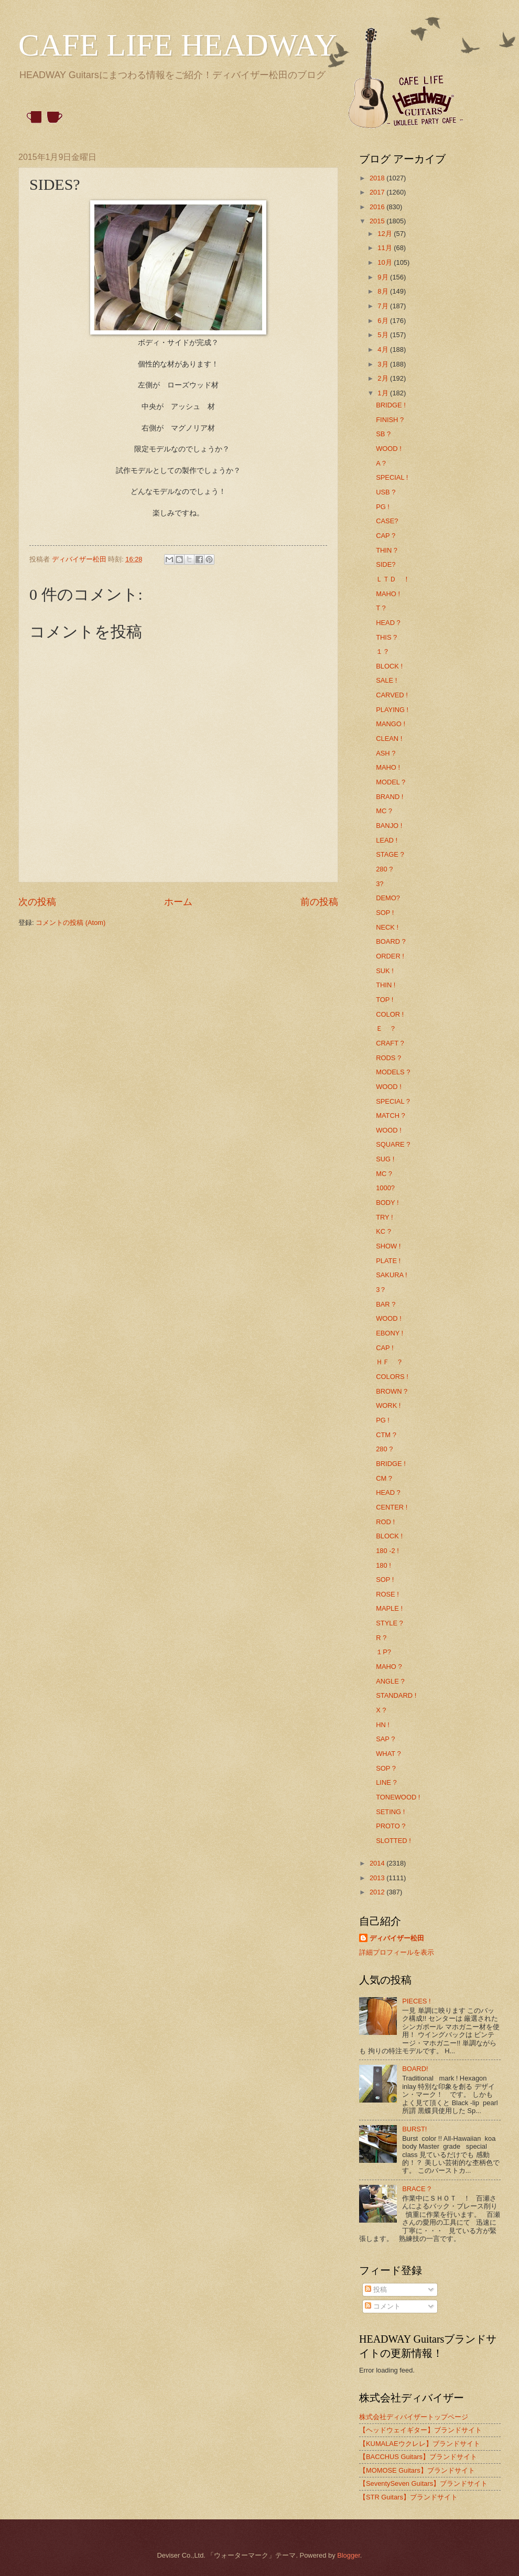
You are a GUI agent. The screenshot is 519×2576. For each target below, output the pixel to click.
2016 (378, 207)
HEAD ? (388, 623)
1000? (385, 1188)
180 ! (383, 1565)
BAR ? (385, 1304)
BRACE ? (416, 2189)
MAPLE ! (389, 1608)
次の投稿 (37, 902)
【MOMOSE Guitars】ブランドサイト (417, 2470)
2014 (378, 1863)
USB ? (385, 492)
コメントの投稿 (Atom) (70, 922)
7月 (383, 306)
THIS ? (386, 637)
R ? (381, 1638)
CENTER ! (391, 1507)
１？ (383, 651)
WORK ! (388, 1405)
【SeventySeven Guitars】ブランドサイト (423, 2483)
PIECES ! (416, 2001)
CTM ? (386, 1435)
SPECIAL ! (392, 477)
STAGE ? (390, 854)
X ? (381, 1710)
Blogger (348, 2555)
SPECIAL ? (393, 1101)
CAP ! (384, 1348)
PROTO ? (390, 1826)
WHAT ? (388, 1754)
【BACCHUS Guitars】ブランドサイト (418, 2457)
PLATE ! (388, 1261)
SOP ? (386, 1768)
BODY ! (387, 1202)
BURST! (414, 2129)
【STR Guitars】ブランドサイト (408, 2497)
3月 (383, 364)
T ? (380, 608)
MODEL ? (390, 782)
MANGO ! (390, 724)
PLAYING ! (392, 710)
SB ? (383, 434)
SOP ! (385, 913)
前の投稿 (319, 902)
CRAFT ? (390, 1043)
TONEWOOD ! (398, 1797)
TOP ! (384, 1000)
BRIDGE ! (391, 405)
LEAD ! (386, 840)
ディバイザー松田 (397, 1938)
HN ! (383, 1725)
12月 (385, 234)
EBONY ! (389, 1333)
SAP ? (385, 1739)
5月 (383, 335)
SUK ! (385, 971)
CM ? (384, 1478)
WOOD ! (389, 448)
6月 (383, 321)
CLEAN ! (389, 738)
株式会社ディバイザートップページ (413, 2417)
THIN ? (386, 550)
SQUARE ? (393, 1144)
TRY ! (384, 1217)
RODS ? (388, 1058)
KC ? (383, 1231)
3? (379, 884)
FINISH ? (390, 420)
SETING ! (390, 1812)
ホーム (178, 902)
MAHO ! (388, 594)
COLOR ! (390, 1014)
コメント (383, 2306)
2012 (378, 1892)
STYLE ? (389, 1623)
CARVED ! (392, 695)
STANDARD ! (396, 1695)
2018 (378, 178)
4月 (383, 349)
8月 (383, 291)
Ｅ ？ (386, 1028)
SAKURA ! (391, 1275)
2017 (378, 192)
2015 (378, 221)
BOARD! (415, 2069)
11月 (385, 248)
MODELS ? (393, 1072)
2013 (378, 1878)
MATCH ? (390, 1115)
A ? (381, 463)
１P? (383, 1652)
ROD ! (385, 1522)
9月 (383, 277)
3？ (381, 1290)
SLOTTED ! (393, 1841)
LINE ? (386, 1782)
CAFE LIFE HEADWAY (177, 45)
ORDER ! (390, 956)
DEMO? (388, 898)
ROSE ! (387, 1594)
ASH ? (385, 753)
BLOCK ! (389, 666)
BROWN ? (391, 1391)
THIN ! (385, 985)
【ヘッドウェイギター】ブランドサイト (420, 2430)
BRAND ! (389, 797)
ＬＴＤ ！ (393, 579)
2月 (383, 378)
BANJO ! (389, 825)
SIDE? (385, 564)
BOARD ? (391, 941)
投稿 (376, 2289)
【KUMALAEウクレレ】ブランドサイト (419, 2444)
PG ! (383, 507)
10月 (385, 262)
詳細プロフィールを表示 (396, 1952)
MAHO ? (389, 1666)
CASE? (387, 521)
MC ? (384, 811)
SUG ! (385, 1159)
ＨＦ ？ (389, 1362)
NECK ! (387, 927)
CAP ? (385, 536)
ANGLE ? (390, 1681)
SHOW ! (388, 1246)
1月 (383, 393)
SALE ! (386, 680)
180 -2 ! (387, 1551)
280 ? (384, 869)
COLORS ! (392, 1377)
